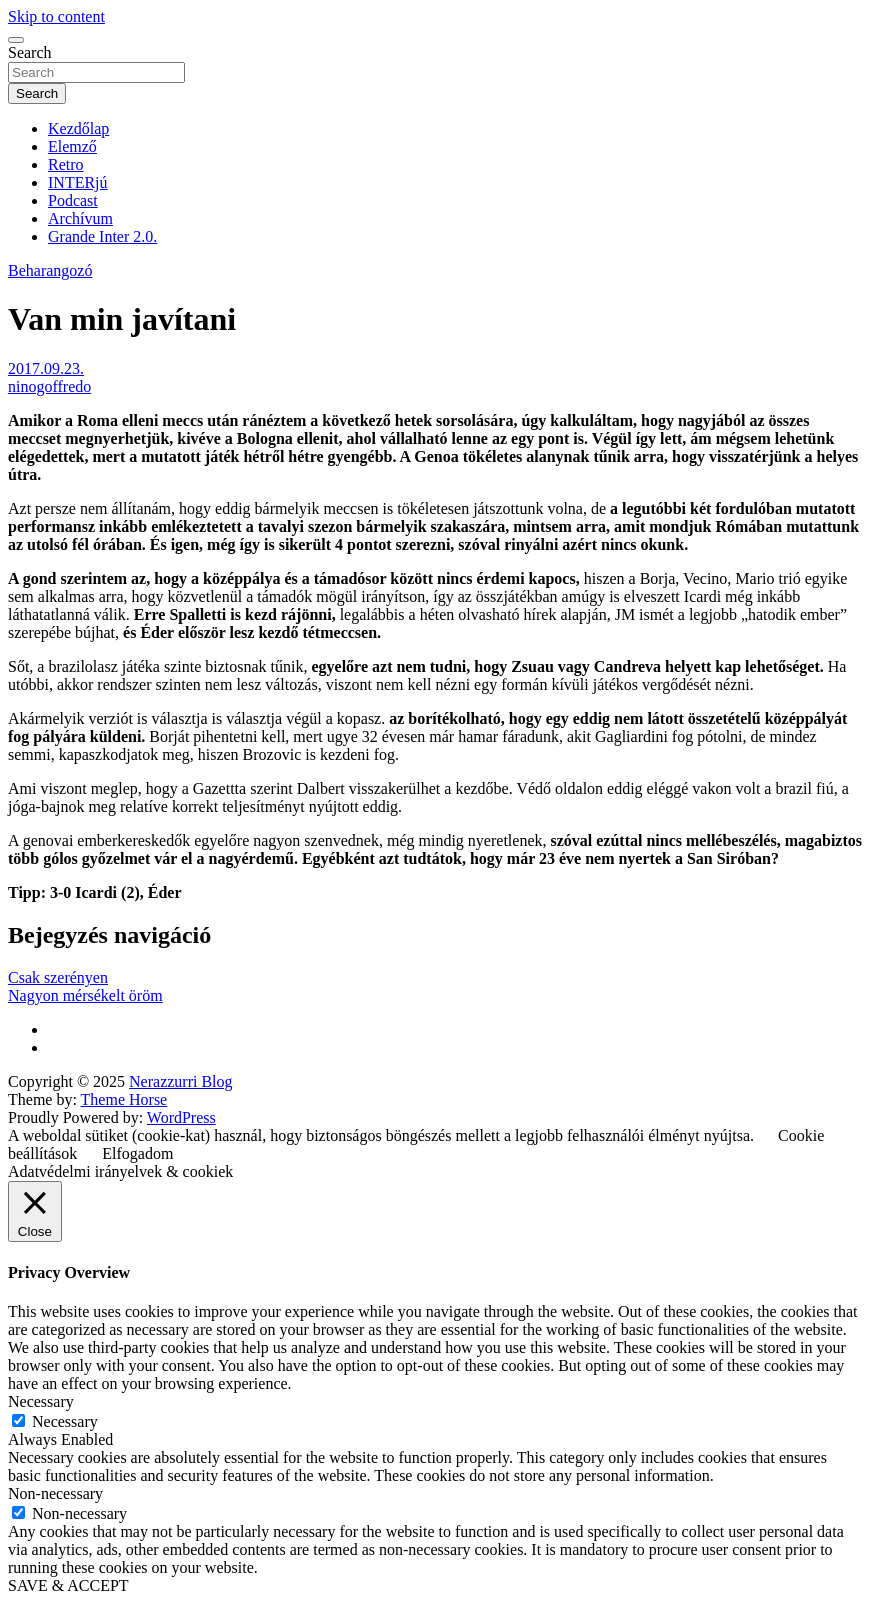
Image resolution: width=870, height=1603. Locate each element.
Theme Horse (124, 1099)
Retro (66, 164)
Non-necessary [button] (55, 1493)
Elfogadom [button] (137, 1153)
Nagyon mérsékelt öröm (85, 995)
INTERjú (78, 182)
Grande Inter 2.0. (102, 236)
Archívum (80, 218)
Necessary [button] (41, 1401)
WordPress (181, 1117)
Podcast (73, 200)
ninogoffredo (49, 386)
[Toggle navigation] (16, 40)
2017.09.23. (46, 368)
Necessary (65, 1421)
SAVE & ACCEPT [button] (68, 1585)
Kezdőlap (78, 128)
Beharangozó (50, 270)
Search (30, 52)
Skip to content (56, 16)
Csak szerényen (58, 977)
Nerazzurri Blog (181, 1081)
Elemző (72, 146)
